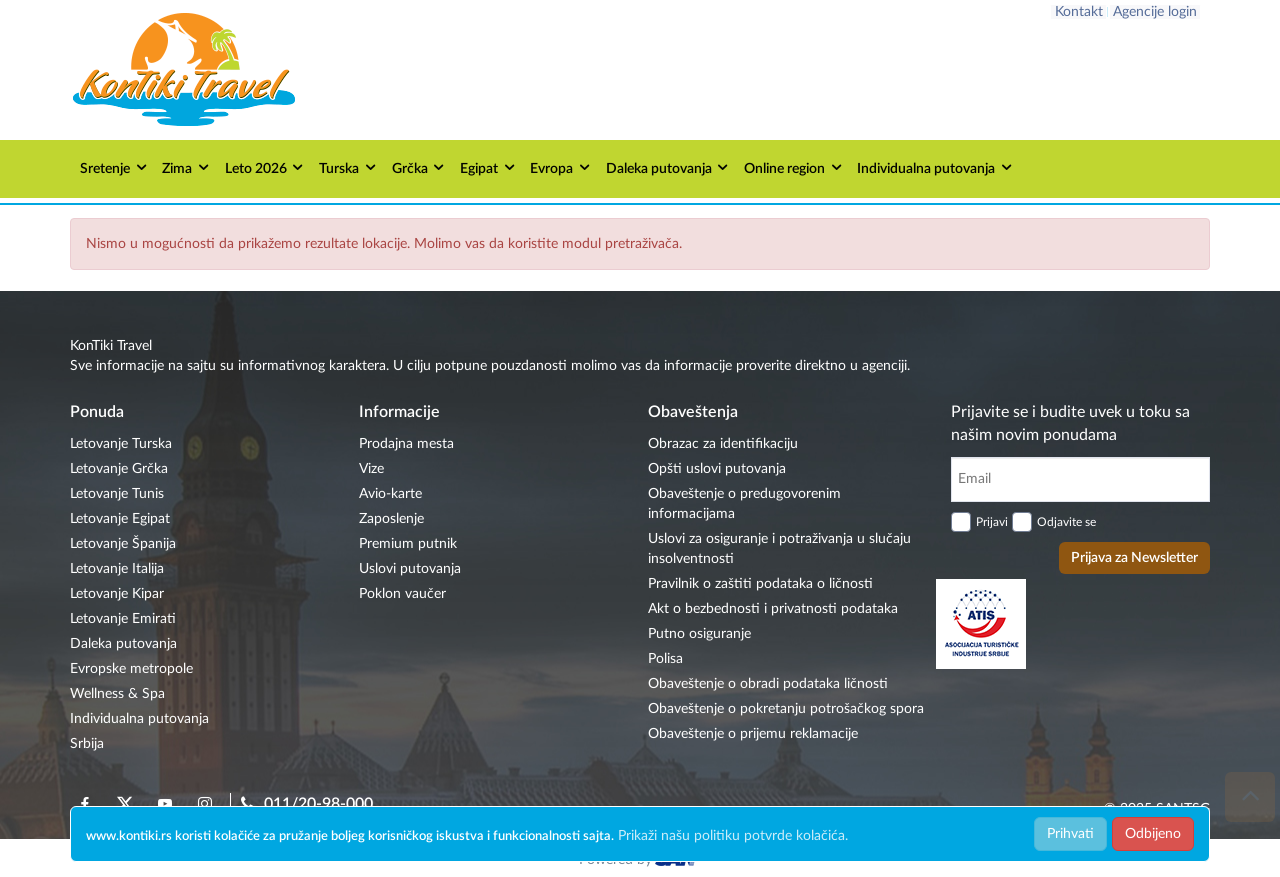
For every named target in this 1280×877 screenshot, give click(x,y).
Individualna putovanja (935, 167)
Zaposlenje (391, 519)
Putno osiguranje (699, 634)
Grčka (419, 167)
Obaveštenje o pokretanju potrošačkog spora (786, 709)
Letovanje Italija (117, 569)
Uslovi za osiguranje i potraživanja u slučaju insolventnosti (779, 549)
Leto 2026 (265, 167)
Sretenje (114, 167)
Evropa (561, 167)
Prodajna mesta (406, 444)
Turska (348, 167)
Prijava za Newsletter (1134, 558)
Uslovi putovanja (410, 569)
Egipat (488, 167)
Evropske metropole (131, 669)
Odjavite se (1066, 522)
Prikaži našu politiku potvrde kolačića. (733, 836)
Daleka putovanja (668, 167)
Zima (186, 167)
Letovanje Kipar (117, 594)
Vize (371, 469)
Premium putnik (408, 544)
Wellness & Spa (117, 694)
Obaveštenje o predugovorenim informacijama (744, 504)
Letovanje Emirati (123, 619)
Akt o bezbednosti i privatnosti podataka (773, 609)
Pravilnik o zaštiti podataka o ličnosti (760, 584)
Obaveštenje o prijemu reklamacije (753, 734)
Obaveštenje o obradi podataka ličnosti (768, 684)
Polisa (665, 659)
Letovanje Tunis (117, 494)
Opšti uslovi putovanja (717, 469)
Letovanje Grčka (119, 469)
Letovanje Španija (123, 544)
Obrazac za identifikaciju (723, 444)
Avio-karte (390, 494)
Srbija (87, 744)
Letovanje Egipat (120, 519)
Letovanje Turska (121, 444)
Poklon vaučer (402, 594)
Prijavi (992, 522)
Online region (794, 167)
